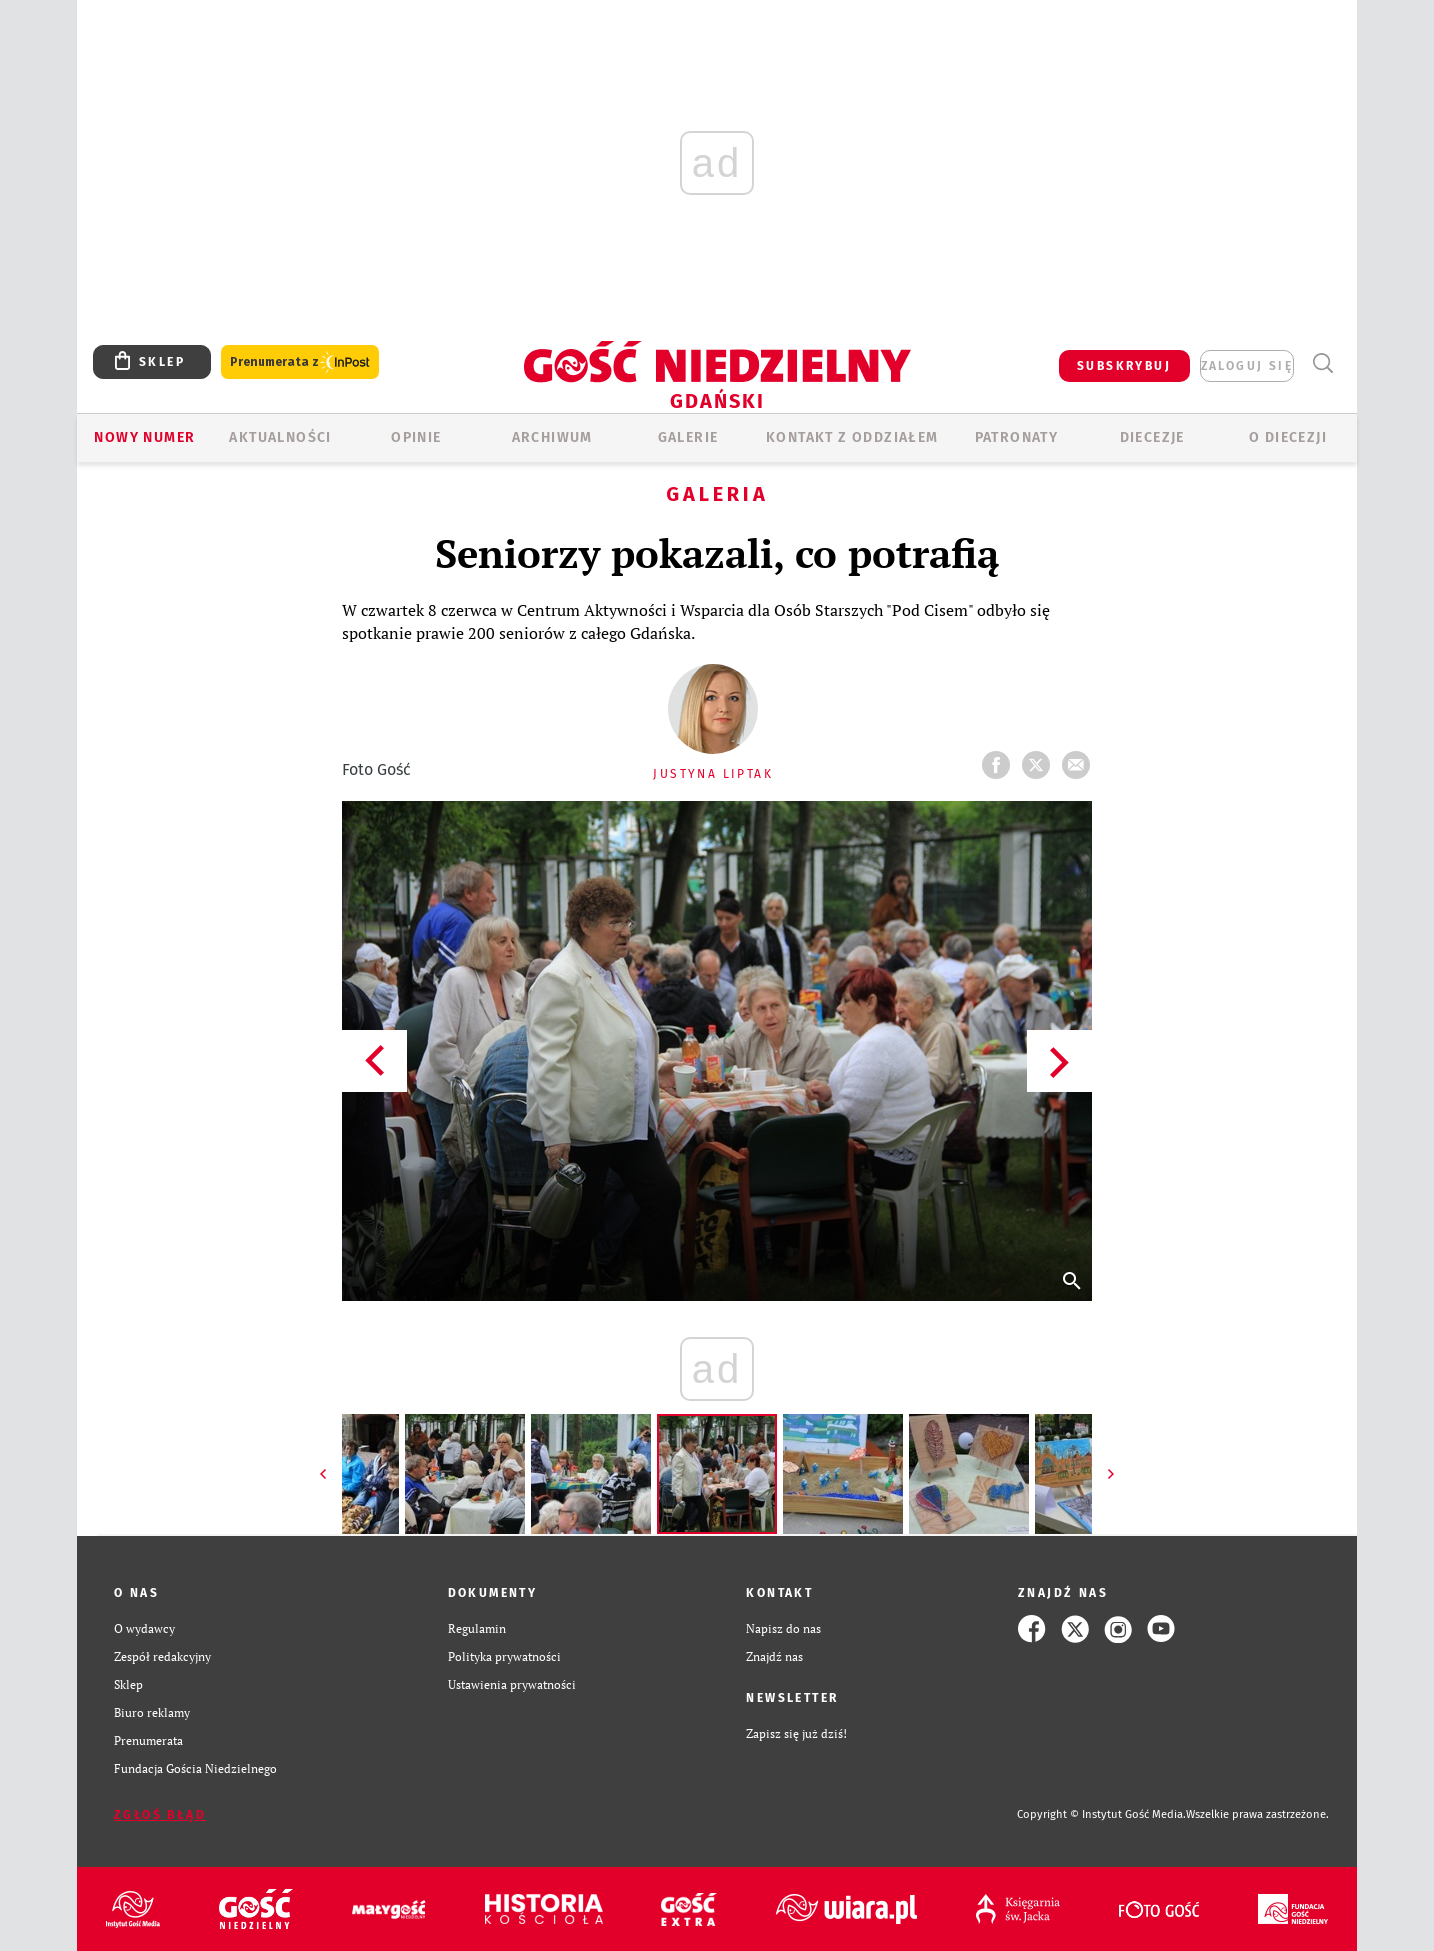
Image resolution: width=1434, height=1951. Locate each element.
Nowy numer (144, 437)
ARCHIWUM (552, 437)
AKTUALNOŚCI (280, 437)
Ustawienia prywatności (512, 1684)
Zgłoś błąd (160, 1815)
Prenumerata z (300, 362)
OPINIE (416, 437)
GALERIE (688, 437)
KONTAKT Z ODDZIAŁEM (852, 437)
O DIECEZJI (1288, 437)
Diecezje (1152, 437)
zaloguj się (1247, 366)
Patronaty (1017, 437)
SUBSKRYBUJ (1124, 366)
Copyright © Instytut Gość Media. (1101, 1814)
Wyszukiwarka (1322, 363)
